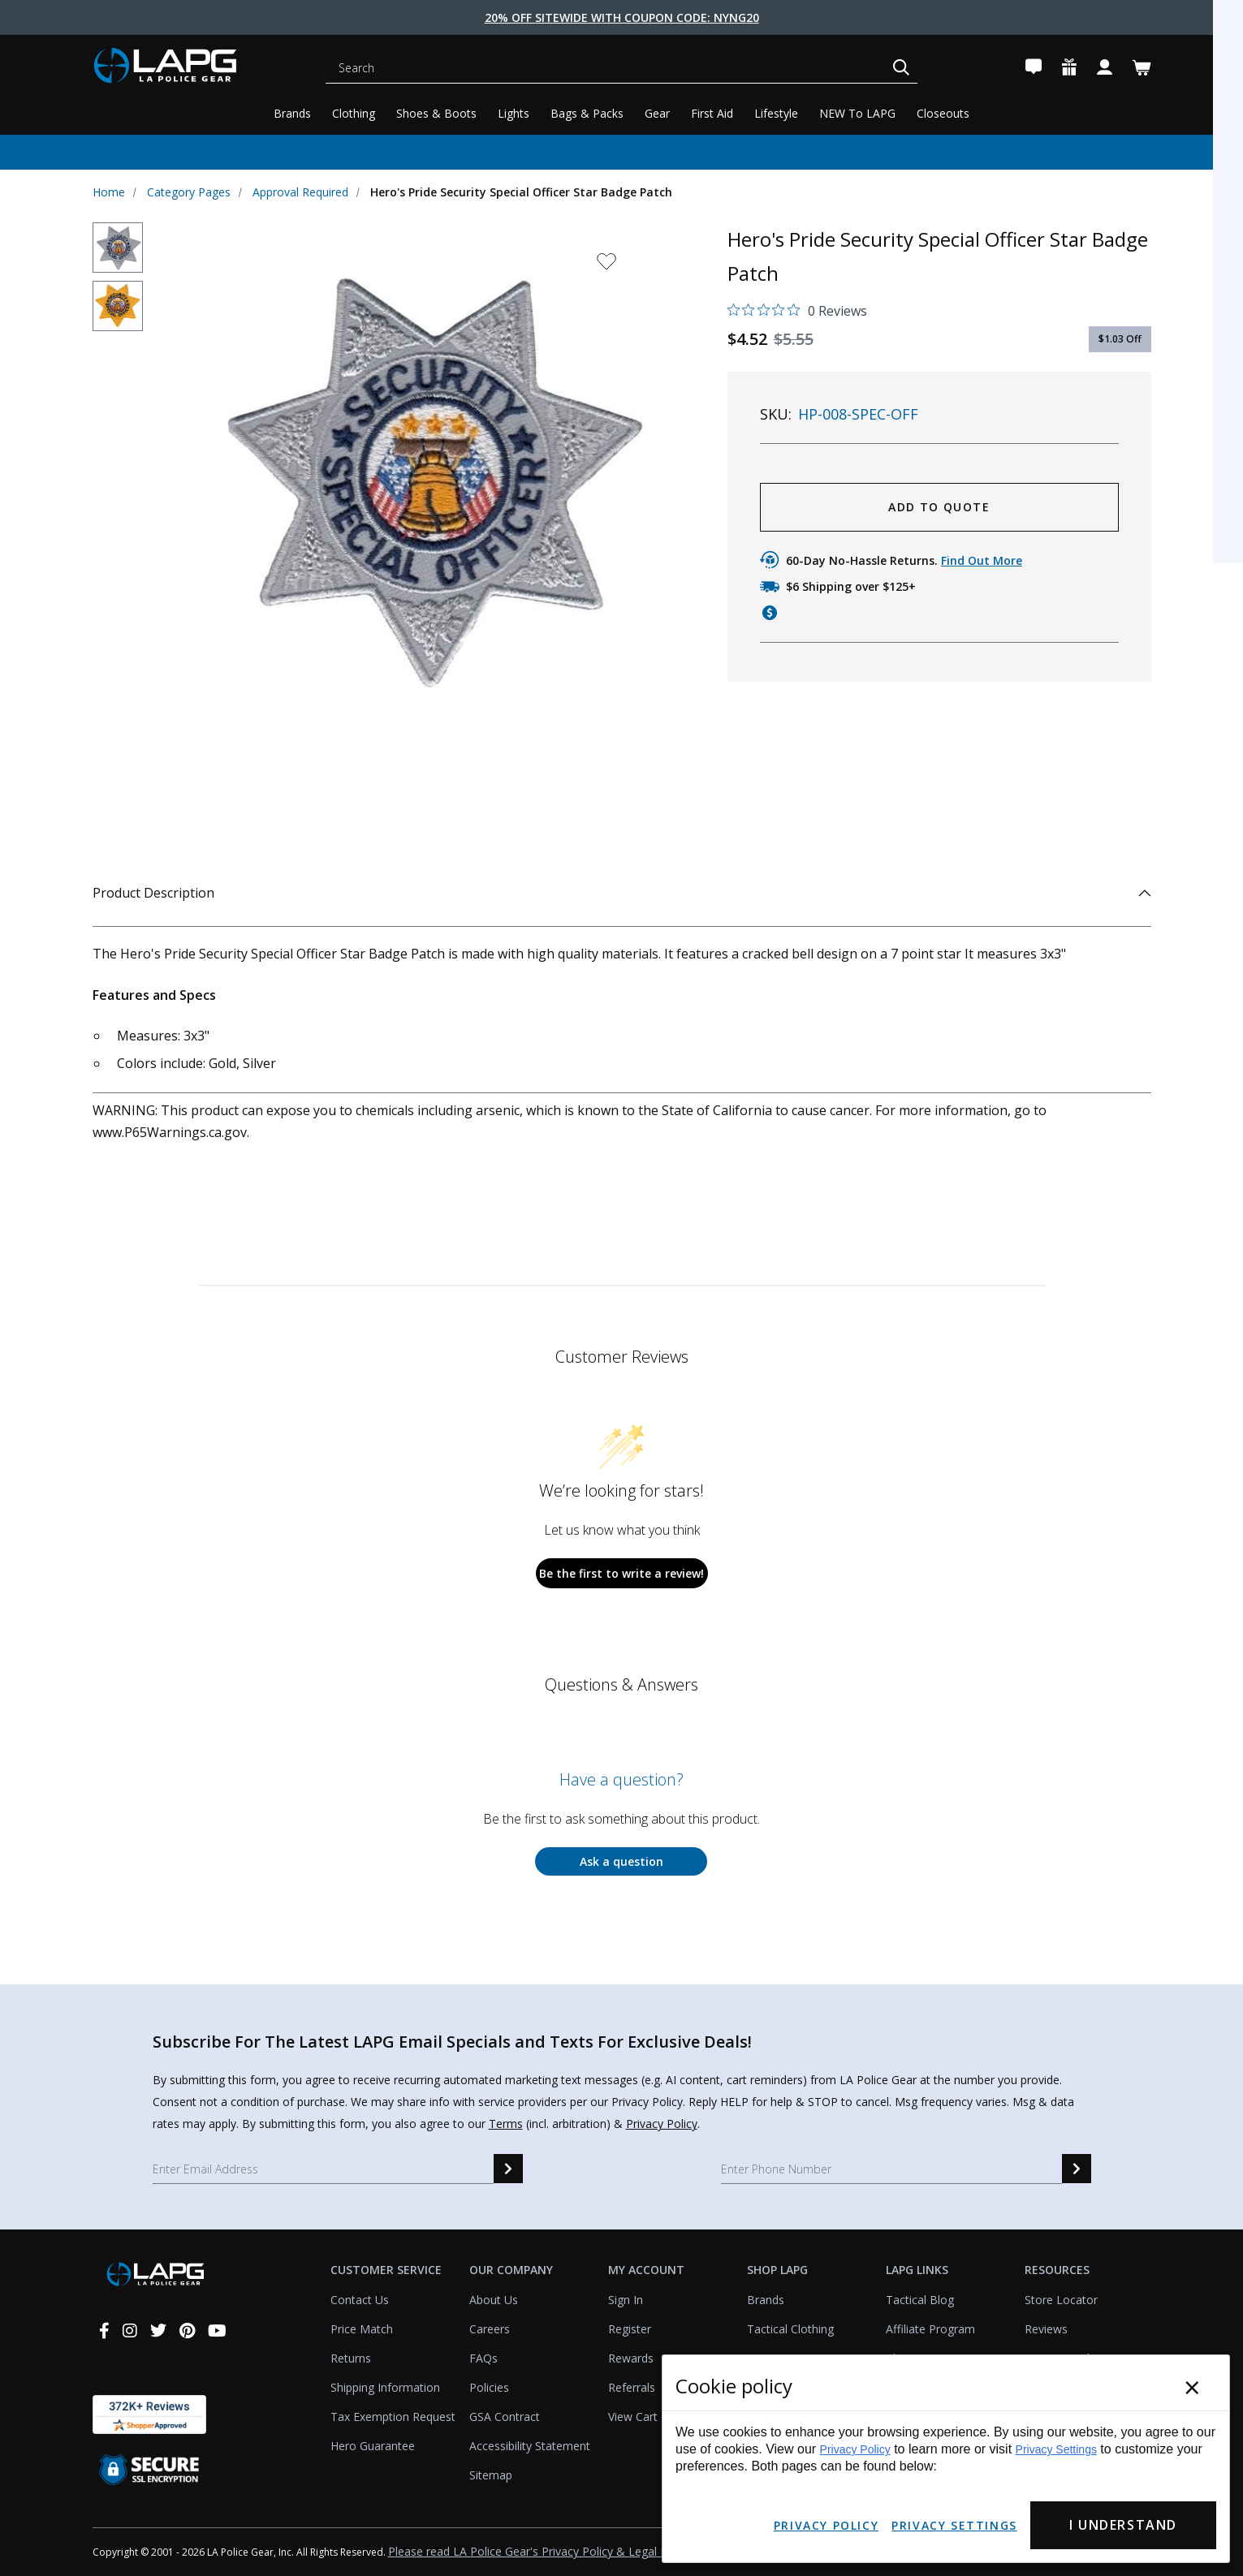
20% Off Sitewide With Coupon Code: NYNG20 (622, 17)
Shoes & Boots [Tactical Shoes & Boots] (436, 113)
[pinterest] (187, 2330)
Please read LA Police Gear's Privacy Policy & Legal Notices (544, 2551)
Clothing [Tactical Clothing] (353, 113)
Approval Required (300, 192)
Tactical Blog (920, 2299)
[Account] (1104, 67)
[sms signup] (1076, 2168)
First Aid (712, 113)
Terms (506, 2123)
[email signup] (508, 2168)
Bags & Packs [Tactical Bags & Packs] (587, 113)
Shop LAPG (777, 2269)
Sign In (625, 2299)
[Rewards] (1069, 67)
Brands (292, 113)
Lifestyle (776, 113)
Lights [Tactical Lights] (513, 113)
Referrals (631, 2387)
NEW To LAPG (857, 113)
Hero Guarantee (372, 2445)
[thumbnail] (117, 247)
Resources (1057, 2269)
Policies (489, 2387)
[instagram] (130, 2330)
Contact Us (359, 2299)
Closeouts (943, 113)
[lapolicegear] (190, 68)
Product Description (622, 893)
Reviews (1046, 2329)
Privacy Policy (661, 2123)
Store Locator (1061, 2299)
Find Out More (981, 560)
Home (109, 192)
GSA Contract (504, 2416)
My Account (646, 2269)
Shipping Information (385, 2387)
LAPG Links (917, 2269)
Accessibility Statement (529, 2445)
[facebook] (104, 2330)
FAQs (483, 2358)
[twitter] (158, 2330)
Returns (350, 2358)
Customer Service (386, 2269)
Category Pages (189, 192)
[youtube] (217, 2330)
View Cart (633, 2416)
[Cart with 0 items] (1141, 67)
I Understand (1123, 2525)
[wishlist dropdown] (606, 266)
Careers (489, 2329)
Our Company (511, 2269)
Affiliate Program (930, 2329)
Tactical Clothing (790, 2329)
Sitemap (490, 2475)
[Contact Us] (1033, 67)
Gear (657, 113)
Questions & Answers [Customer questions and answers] (621, 1684)
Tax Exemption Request (392, 2416)
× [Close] (1192, 2387)
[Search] (609, 68)
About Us (493, 2299)
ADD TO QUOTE (939, 507)
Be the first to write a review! (621, 1573)
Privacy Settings (1056, 2449)
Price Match (361, 2329)
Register (629, 2329)
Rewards (631, 2358)
